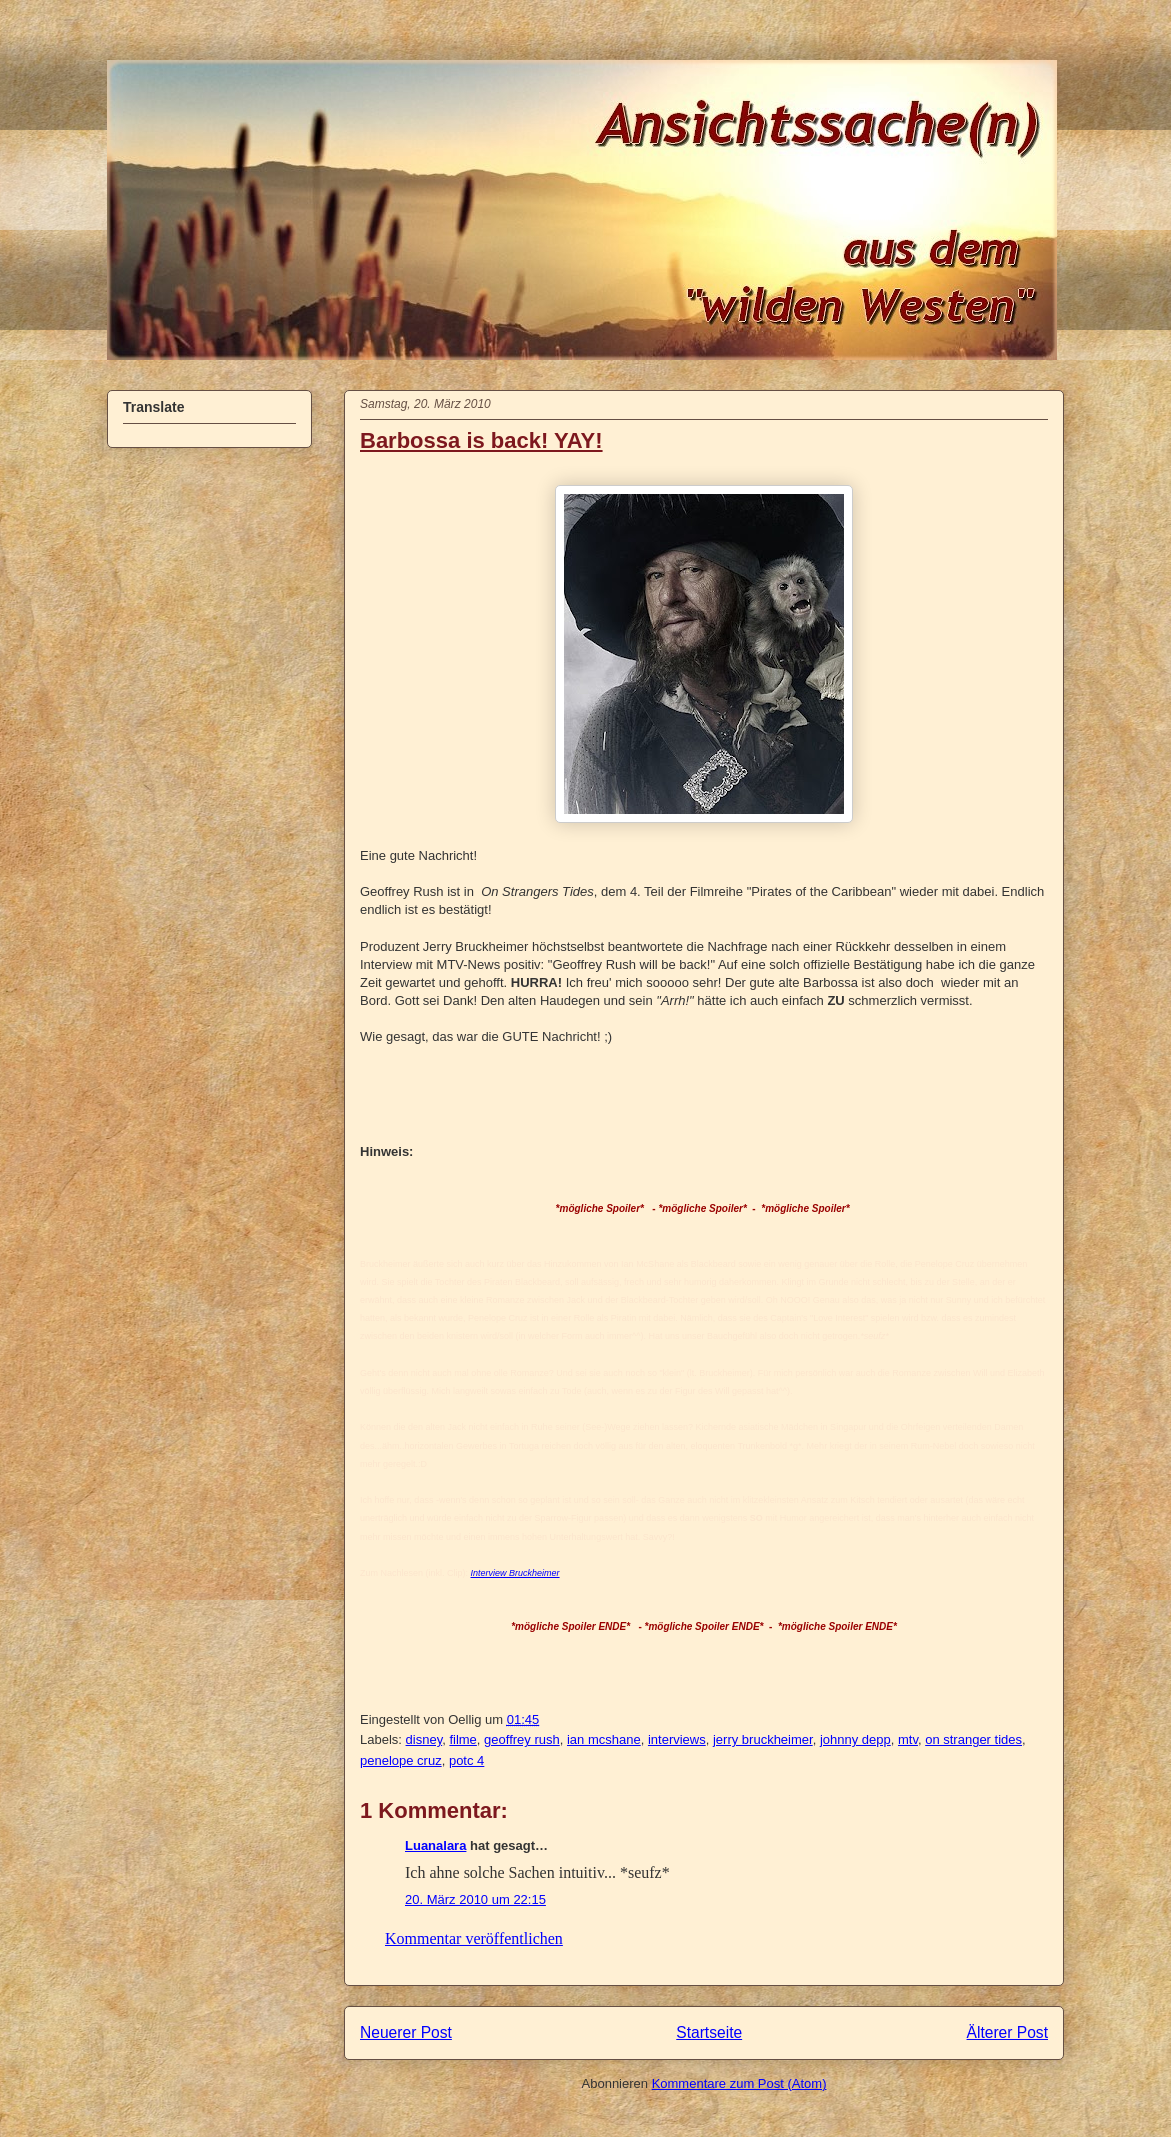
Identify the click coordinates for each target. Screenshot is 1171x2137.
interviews (677, 1739)
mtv (908, 1739)
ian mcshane (604, 1739)
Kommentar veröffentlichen (474, 1938)
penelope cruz (401, 1760)
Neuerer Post (406, 2032)
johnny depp (855, 1739)
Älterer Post (1007, 2032)
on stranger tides (973, 1739)
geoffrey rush (522, 1739)
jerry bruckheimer (763, 1739)
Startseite (709, 2032)
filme (462, 1739)
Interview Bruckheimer (515, 1573)
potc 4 (466, 1760)
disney (424, 1739)
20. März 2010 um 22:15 (475, 1899)
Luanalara (435, 1845)
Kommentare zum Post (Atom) (739, 2083)
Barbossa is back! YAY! (481, 440)
